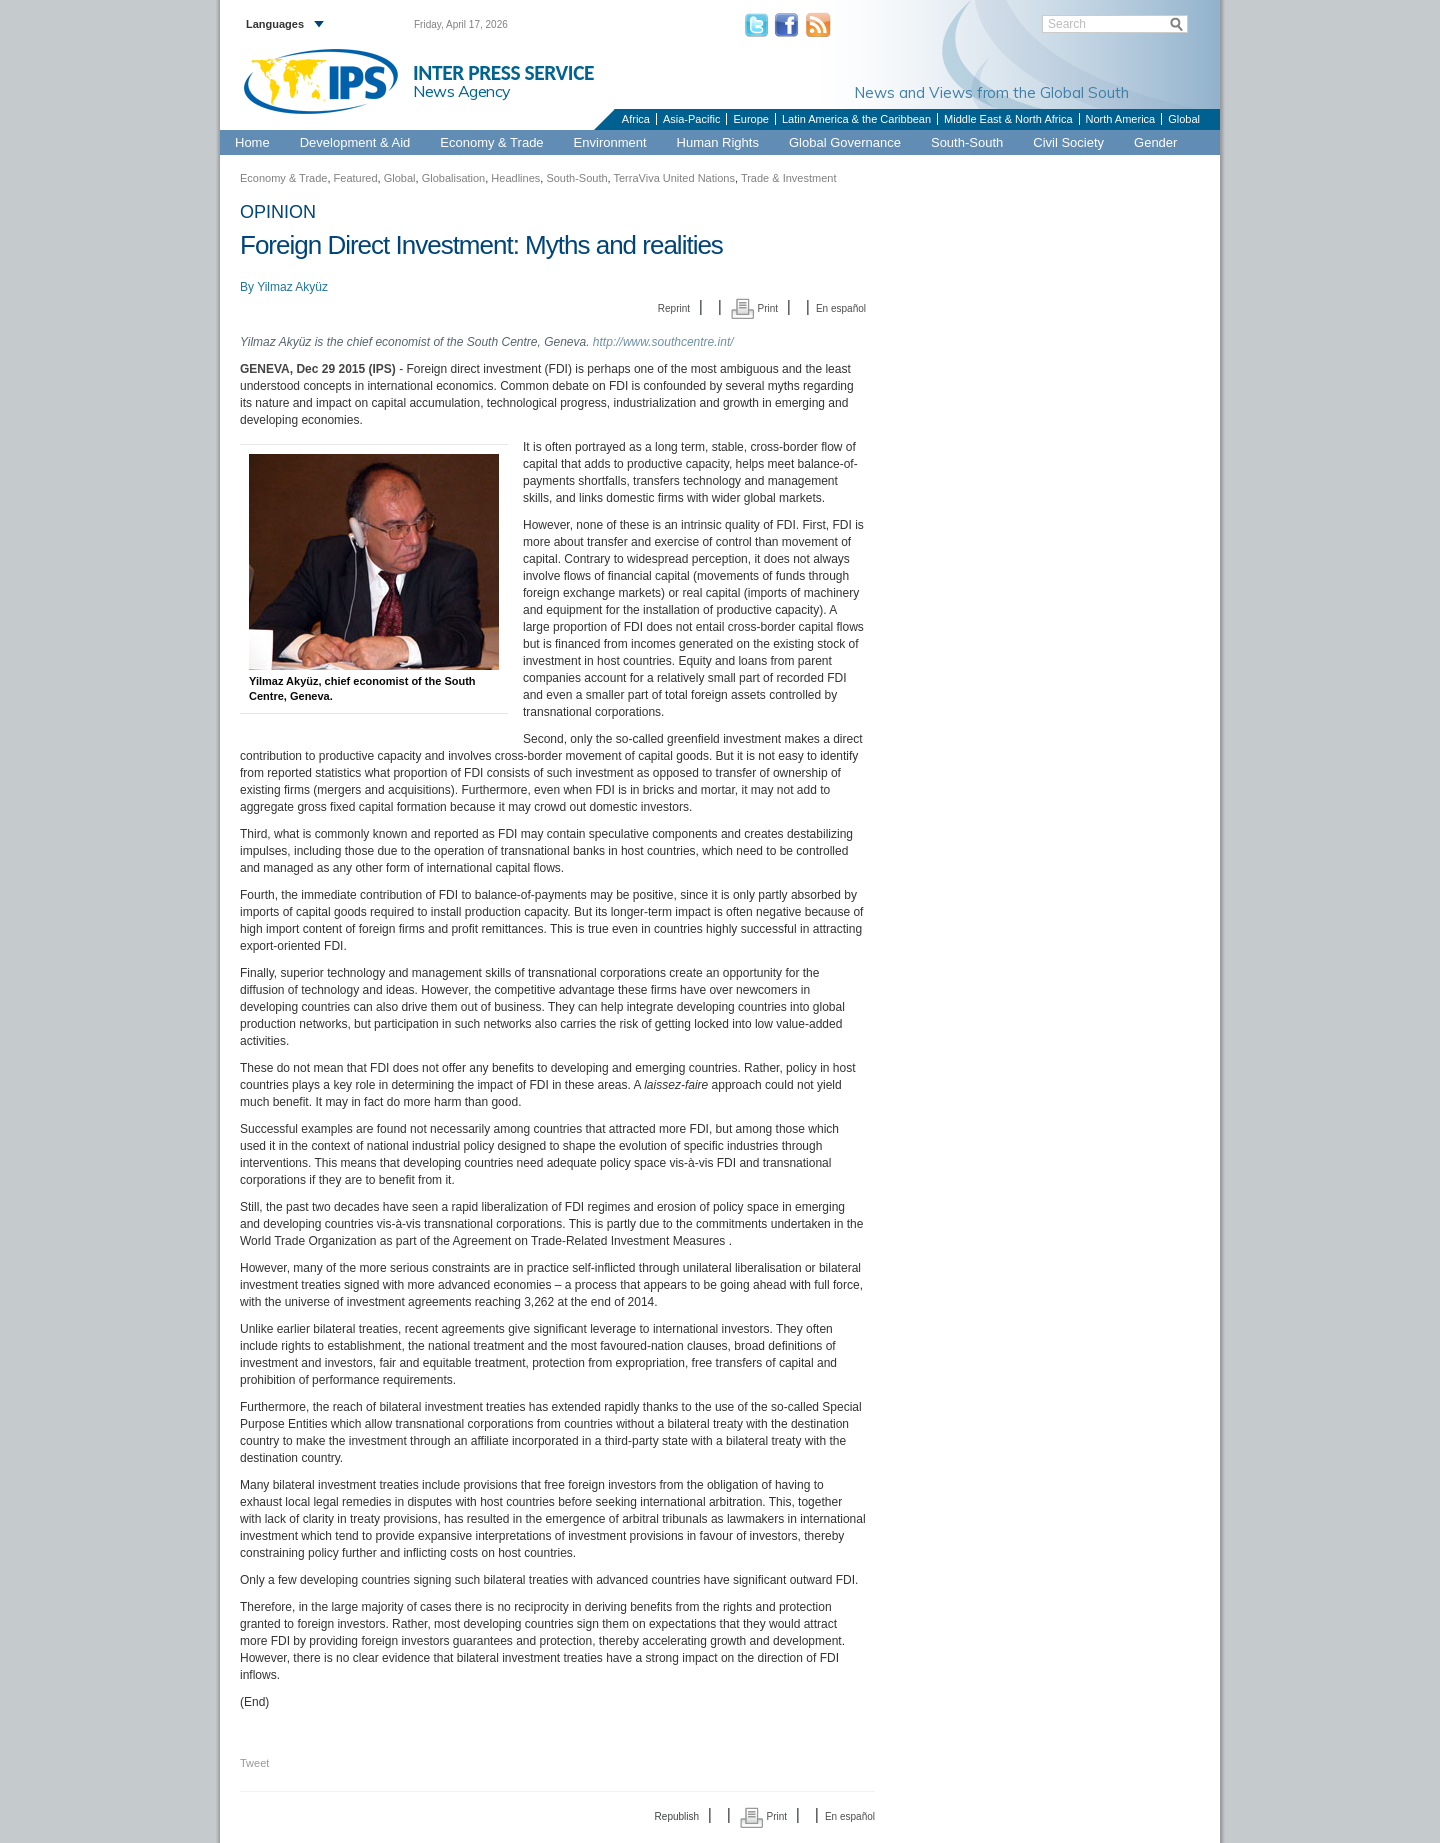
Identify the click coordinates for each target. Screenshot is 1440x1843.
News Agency (462, 91)
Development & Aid (355, 142)
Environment (610, 142)
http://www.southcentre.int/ (663, 342)
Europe (750, 119)
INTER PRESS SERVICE (503, 73)
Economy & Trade (491, 142)
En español (841, 308)
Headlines (515, 178)
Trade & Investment (789, 178)
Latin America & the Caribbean (856, 119)
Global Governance (845, 142)
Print (754, 308)
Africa (636, 119)
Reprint (674, 308)
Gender (1155, 142)
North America (1121, 119)
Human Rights (718, 142)
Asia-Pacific (691, 119)
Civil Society (1068, 142)
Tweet (254, 1763)
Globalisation (454, 178)
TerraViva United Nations (673, 178)
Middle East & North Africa (1008, 119)
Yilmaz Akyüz (292, 287)
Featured (356, 178)
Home (252, 142)
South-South (967, 142)
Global (1184, 119)
